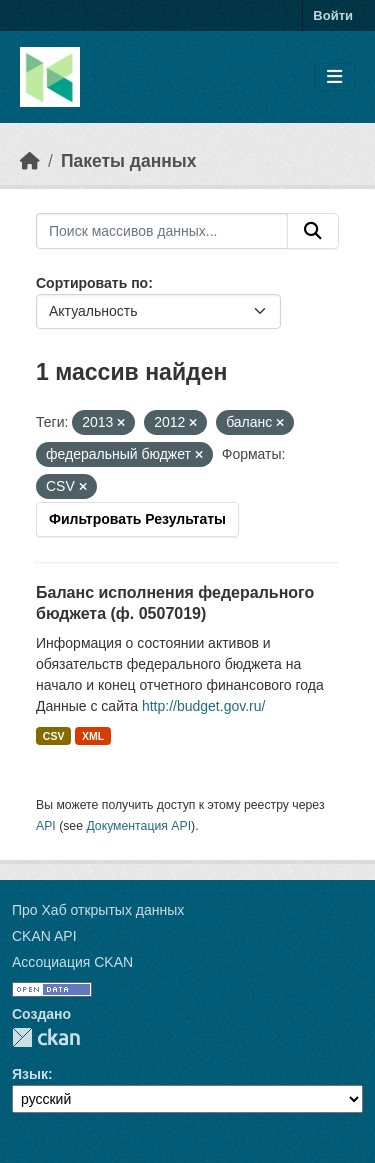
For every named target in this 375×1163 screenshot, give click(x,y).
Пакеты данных (129, 161)
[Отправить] (313, 231)
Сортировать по (92, 283)
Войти (333, 15)
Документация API (138, 826)
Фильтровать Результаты (137, 519)
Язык (30, 1074)
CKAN (46, 1037)
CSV (54, 736)
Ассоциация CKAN (72, 962)
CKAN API (44, 936)
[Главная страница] (30, 161)
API (46, 826)
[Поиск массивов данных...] (162, 231)
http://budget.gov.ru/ (204, 706)
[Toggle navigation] (334, 77)
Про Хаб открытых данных (98, 910)
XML (93, 736)
